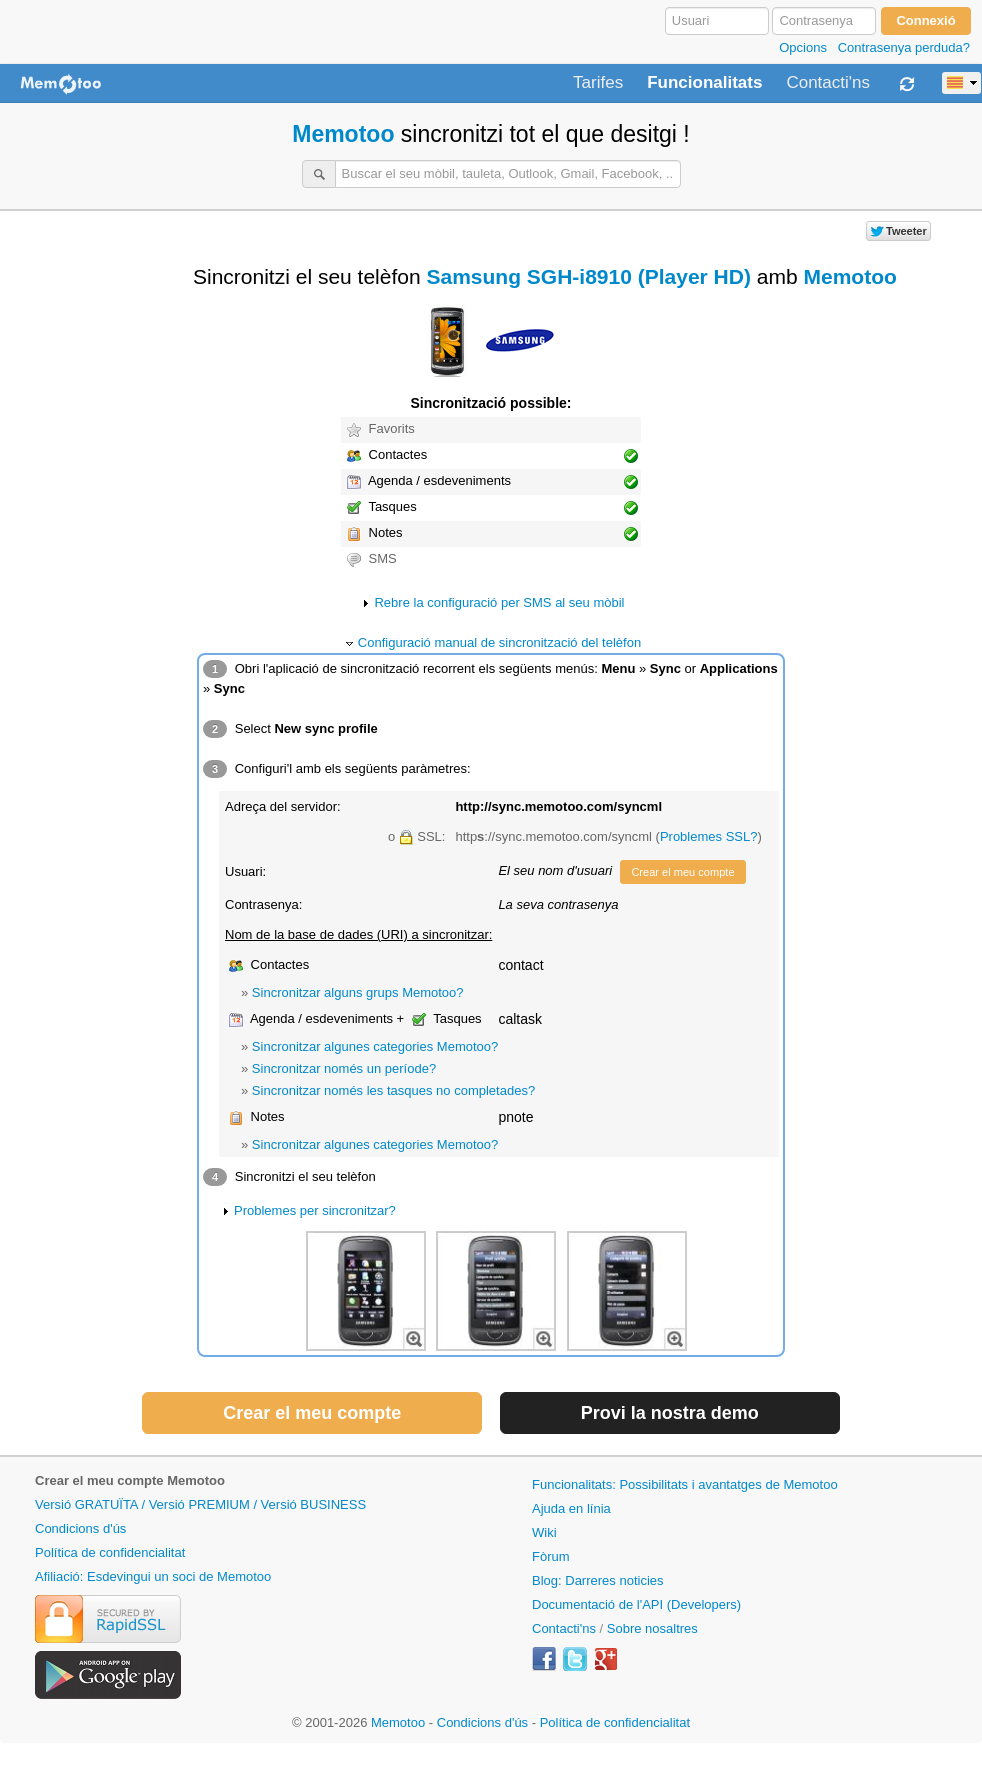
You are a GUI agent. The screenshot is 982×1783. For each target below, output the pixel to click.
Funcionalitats (704, 83)
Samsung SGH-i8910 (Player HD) (588, 276)
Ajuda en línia (571, 1508)
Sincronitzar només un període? (344, 1068)
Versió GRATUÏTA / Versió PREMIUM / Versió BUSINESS (200, 1504)
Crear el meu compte (682, 872)
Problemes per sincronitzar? (315, 1210)
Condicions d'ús (80, 1528)
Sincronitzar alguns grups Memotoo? (358, 992)
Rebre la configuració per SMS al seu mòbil (499, 602)
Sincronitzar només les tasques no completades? (393, 1090)
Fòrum (551, 1556)
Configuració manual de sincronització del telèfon (499, 642)
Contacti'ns (828, 83)
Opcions (803, 47)
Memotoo (343, 134)
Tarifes (598, 83)
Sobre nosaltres (652, 1628)
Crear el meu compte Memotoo (130, 1480)
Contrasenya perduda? (904, 47)
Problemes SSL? (709, 836)
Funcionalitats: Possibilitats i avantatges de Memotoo (685, 1484)
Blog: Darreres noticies (598, 1580)
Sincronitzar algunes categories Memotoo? (375, 1046)
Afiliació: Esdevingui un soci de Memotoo (153, 1576)
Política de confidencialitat (110, 1552)
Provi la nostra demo (670, 1413)
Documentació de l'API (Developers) (636, 1604)
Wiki (544, 1532)
